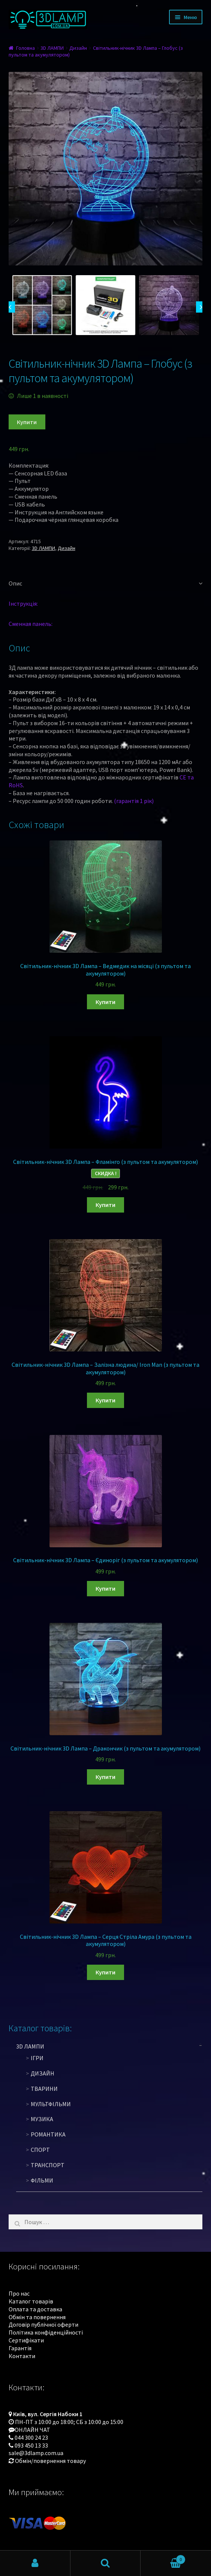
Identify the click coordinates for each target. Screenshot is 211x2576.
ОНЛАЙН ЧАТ (32, 2429)
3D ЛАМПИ (52, 48)
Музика (42, 2119)
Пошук (105, 2563)
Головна (25, 48)
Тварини (44, 2088)
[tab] (106, 584)
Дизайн (78, 48)
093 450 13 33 (31, 2445)
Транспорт (47, 2165)
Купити (27, 422)
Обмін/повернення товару (50, 2460)
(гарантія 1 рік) (134, 801)
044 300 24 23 (31, 2437)
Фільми (42, 2180)
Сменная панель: (30, 623)
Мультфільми (51, 2104)
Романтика (48, 2134)
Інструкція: (23, 603)
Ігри (37, 2058)
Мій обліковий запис (35, 2563)
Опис (15, 583)
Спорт (40, 2149)
